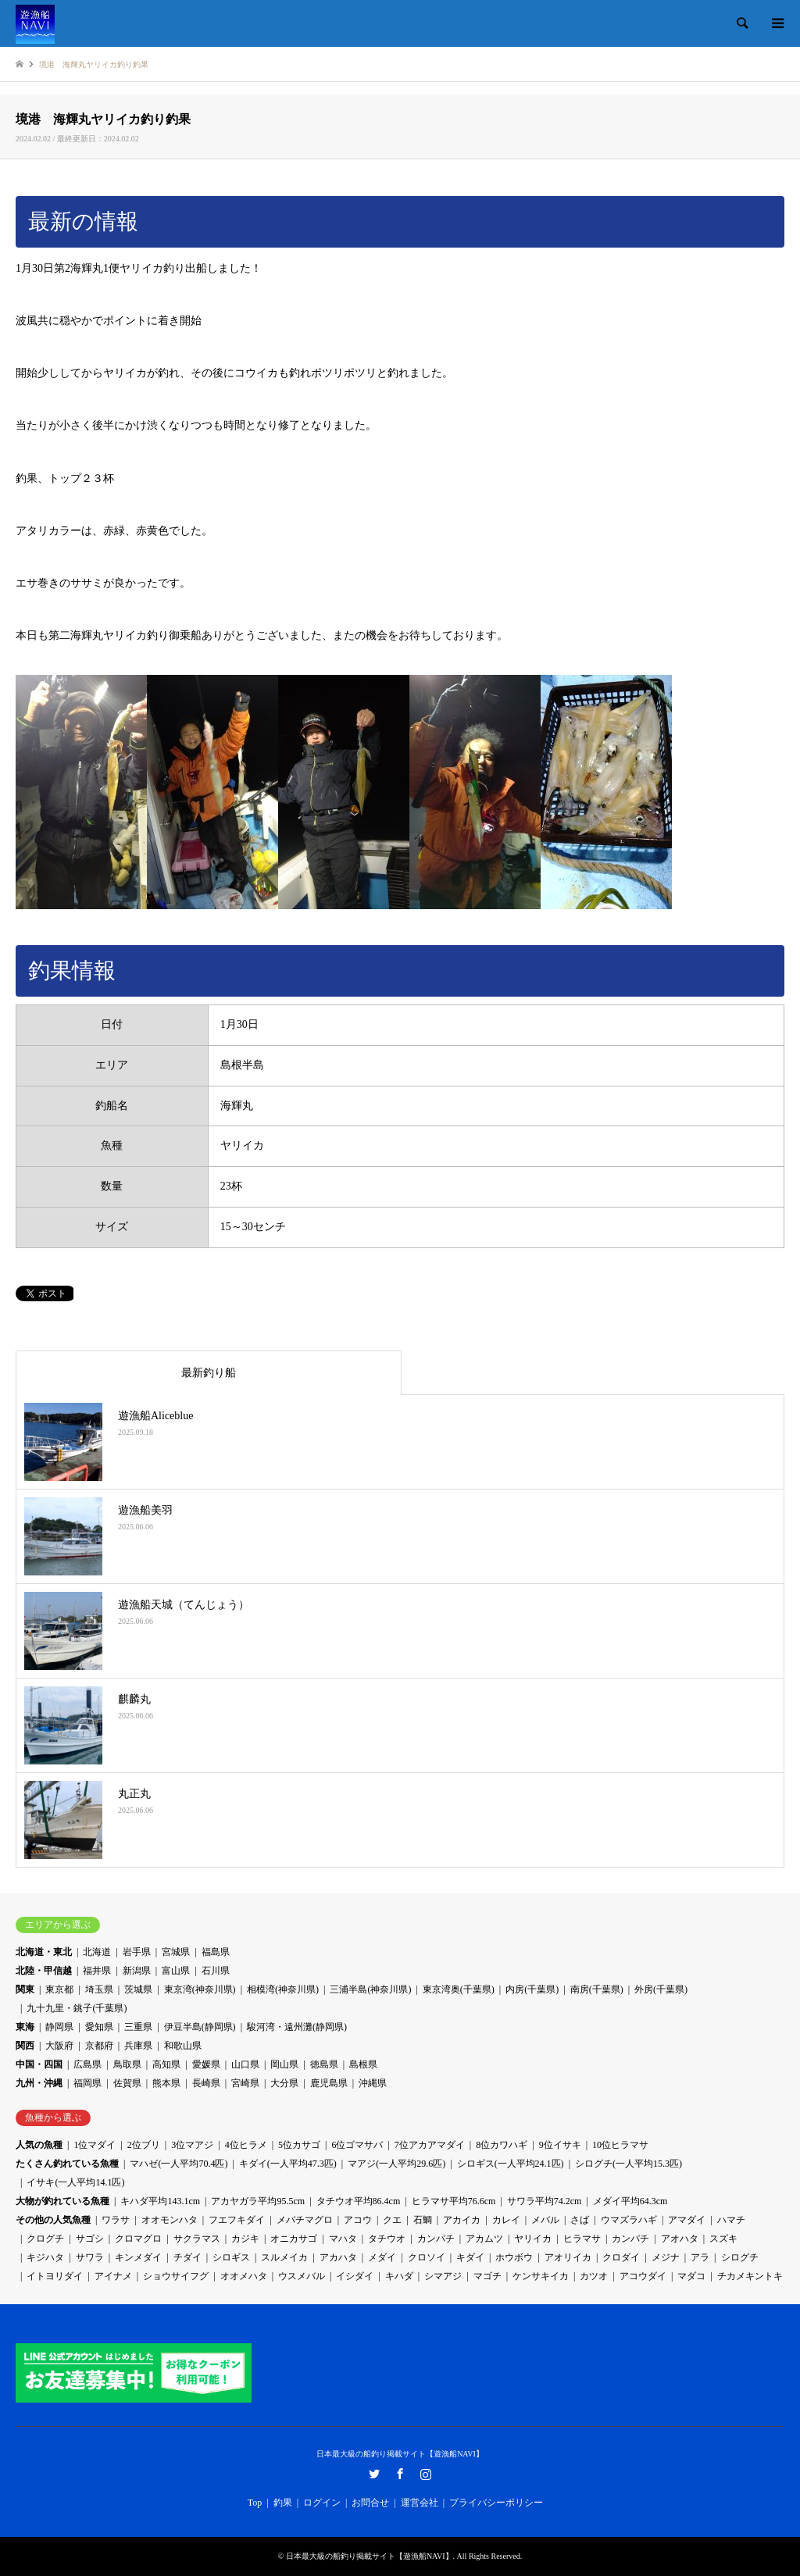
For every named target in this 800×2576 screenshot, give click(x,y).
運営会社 (419, 2502)
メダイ (382, 2257)
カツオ (594, 2276)
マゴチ (487, 2276)
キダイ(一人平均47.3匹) (288, 2163)
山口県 (245, 2064)
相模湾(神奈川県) (283, 1989)
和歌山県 (183, 2045)
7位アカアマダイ (430, 2144)
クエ (392, 2219)
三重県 (138, 2026)
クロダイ (621, 2257)
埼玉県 (99, 1989)
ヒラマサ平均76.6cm (454, 2201)
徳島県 (324, 2064)
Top (255, 2502)
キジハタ (45, 2257)
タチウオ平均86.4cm (358, 2201)
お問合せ (370, 2502)
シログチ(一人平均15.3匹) (628, 2163)
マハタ (343, 2238)
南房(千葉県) (596, 1989)
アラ (700, 2257)
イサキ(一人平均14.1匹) (75, 2182)
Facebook (400, 2473)
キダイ (470, 2257)
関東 (25, 1989)
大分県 (284, 2083)
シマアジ (443, 2276)
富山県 (176, 1970)
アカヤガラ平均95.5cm (258, 2201)
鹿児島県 (329, 2083)
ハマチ (731, 2219)
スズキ (723, 2238)
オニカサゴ (293, 2238)
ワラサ (116, 2219)
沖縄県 (373, 2083)
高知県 (166, 2064)
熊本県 (166, 2083)
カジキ (245, 2238)
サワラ (90, 2257)
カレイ (506, 2219)
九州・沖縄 (39, 2083)
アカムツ (484, 2238)
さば (579, 2219)
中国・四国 (39, 2064)
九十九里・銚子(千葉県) (77, 2008)
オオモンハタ (169, 2219)
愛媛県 (206, 2064)
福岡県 (87, 2083)
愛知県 (99, 2026)
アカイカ (461, 2219)
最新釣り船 (208, 1373)
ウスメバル (301, 2276)
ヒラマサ (582, 2238)
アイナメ (113, 2276)
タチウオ (386, 2238)
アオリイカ (568, 2257)
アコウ (358, 2219)
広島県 (87, 2064)
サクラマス (196, 2238)
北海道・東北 (44, 1951)
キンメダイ (138, 2257)
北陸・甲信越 (44, 1970)
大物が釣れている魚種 (62, 2201)
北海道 (97, 1951)
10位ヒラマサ (620, 2144)
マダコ (691, 2276)
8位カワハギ (501, 2144)
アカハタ (338, 2257)
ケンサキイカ (540, 2276)
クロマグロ (138, 2238)
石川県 (216, 1970)
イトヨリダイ (55, 2276)
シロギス (231, 2257)
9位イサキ (560, 2144)
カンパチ (436, 2238)
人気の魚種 (39, 2144)
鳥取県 (127, 2064)
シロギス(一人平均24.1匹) (510, 2163)
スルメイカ (284, 2257)
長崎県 (206, 2083)
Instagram (425, 2473)
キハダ (399, 2276)
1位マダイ (94, 2144)
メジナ (666, 2257)
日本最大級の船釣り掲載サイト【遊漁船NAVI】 (400, 2453)
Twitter (374, 2473)
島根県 (363, 2064)
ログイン (322, 2502)
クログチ (45, 2238)
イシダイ (354, 2276)
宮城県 (176, 1951)
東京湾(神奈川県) (200, 1989)
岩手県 (137, 1951)
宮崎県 (245, 2083)
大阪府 (59, 2045)
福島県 (216, 1951)
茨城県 (138, 1989)
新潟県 (137, 1970)
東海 (25, 2026)
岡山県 (284, 2064)
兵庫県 (138, 2045)
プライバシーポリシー (496, 2502)
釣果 (282, 2502)
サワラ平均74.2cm (544, 2201)
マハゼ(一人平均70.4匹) (178, 2163)
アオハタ (679, 2238)
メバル (545, 2219)
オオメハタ (243, 2276)
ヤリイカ (533, 2238)
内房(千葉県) (532, 1989)
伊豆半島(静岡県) (200, 2026)
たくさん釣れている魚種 (67, 2163)
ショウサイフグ (176, 2276)
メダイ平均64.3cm (630, 2201)
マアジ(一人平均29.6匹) (396, 2163)
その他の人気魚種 (53, 2219)
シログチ (740, 2257)
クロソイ (426, 2257)
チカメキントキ (750, 2276)
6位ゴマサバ (357, 2144)
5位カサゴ (299, 2144)
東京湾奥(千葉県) (459, 1989)
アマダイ (686, 2219)
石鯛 (422, 2219)
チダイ (187, 2257)
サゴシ (90, 2238)
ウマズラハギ (629, 2219)
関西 (25, 2045)
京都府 (99, 2045)
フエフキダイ (237, 2219)
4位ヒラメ (246, 2144)
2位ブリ (143, 2144)
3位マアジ (192, 2144)
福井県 (97, 1970)
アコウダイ (643, 2276)
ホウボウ (514, 2257)
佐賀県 (127, 2083)
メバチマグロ (305, 2219)
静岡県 (59, 2026)
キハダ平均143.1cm (160, 2201)
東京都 (59, 1989)
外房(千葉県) (661, 1989)
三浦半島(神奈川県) (370, 1989)
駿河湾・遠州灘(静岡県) (297, 2026)
